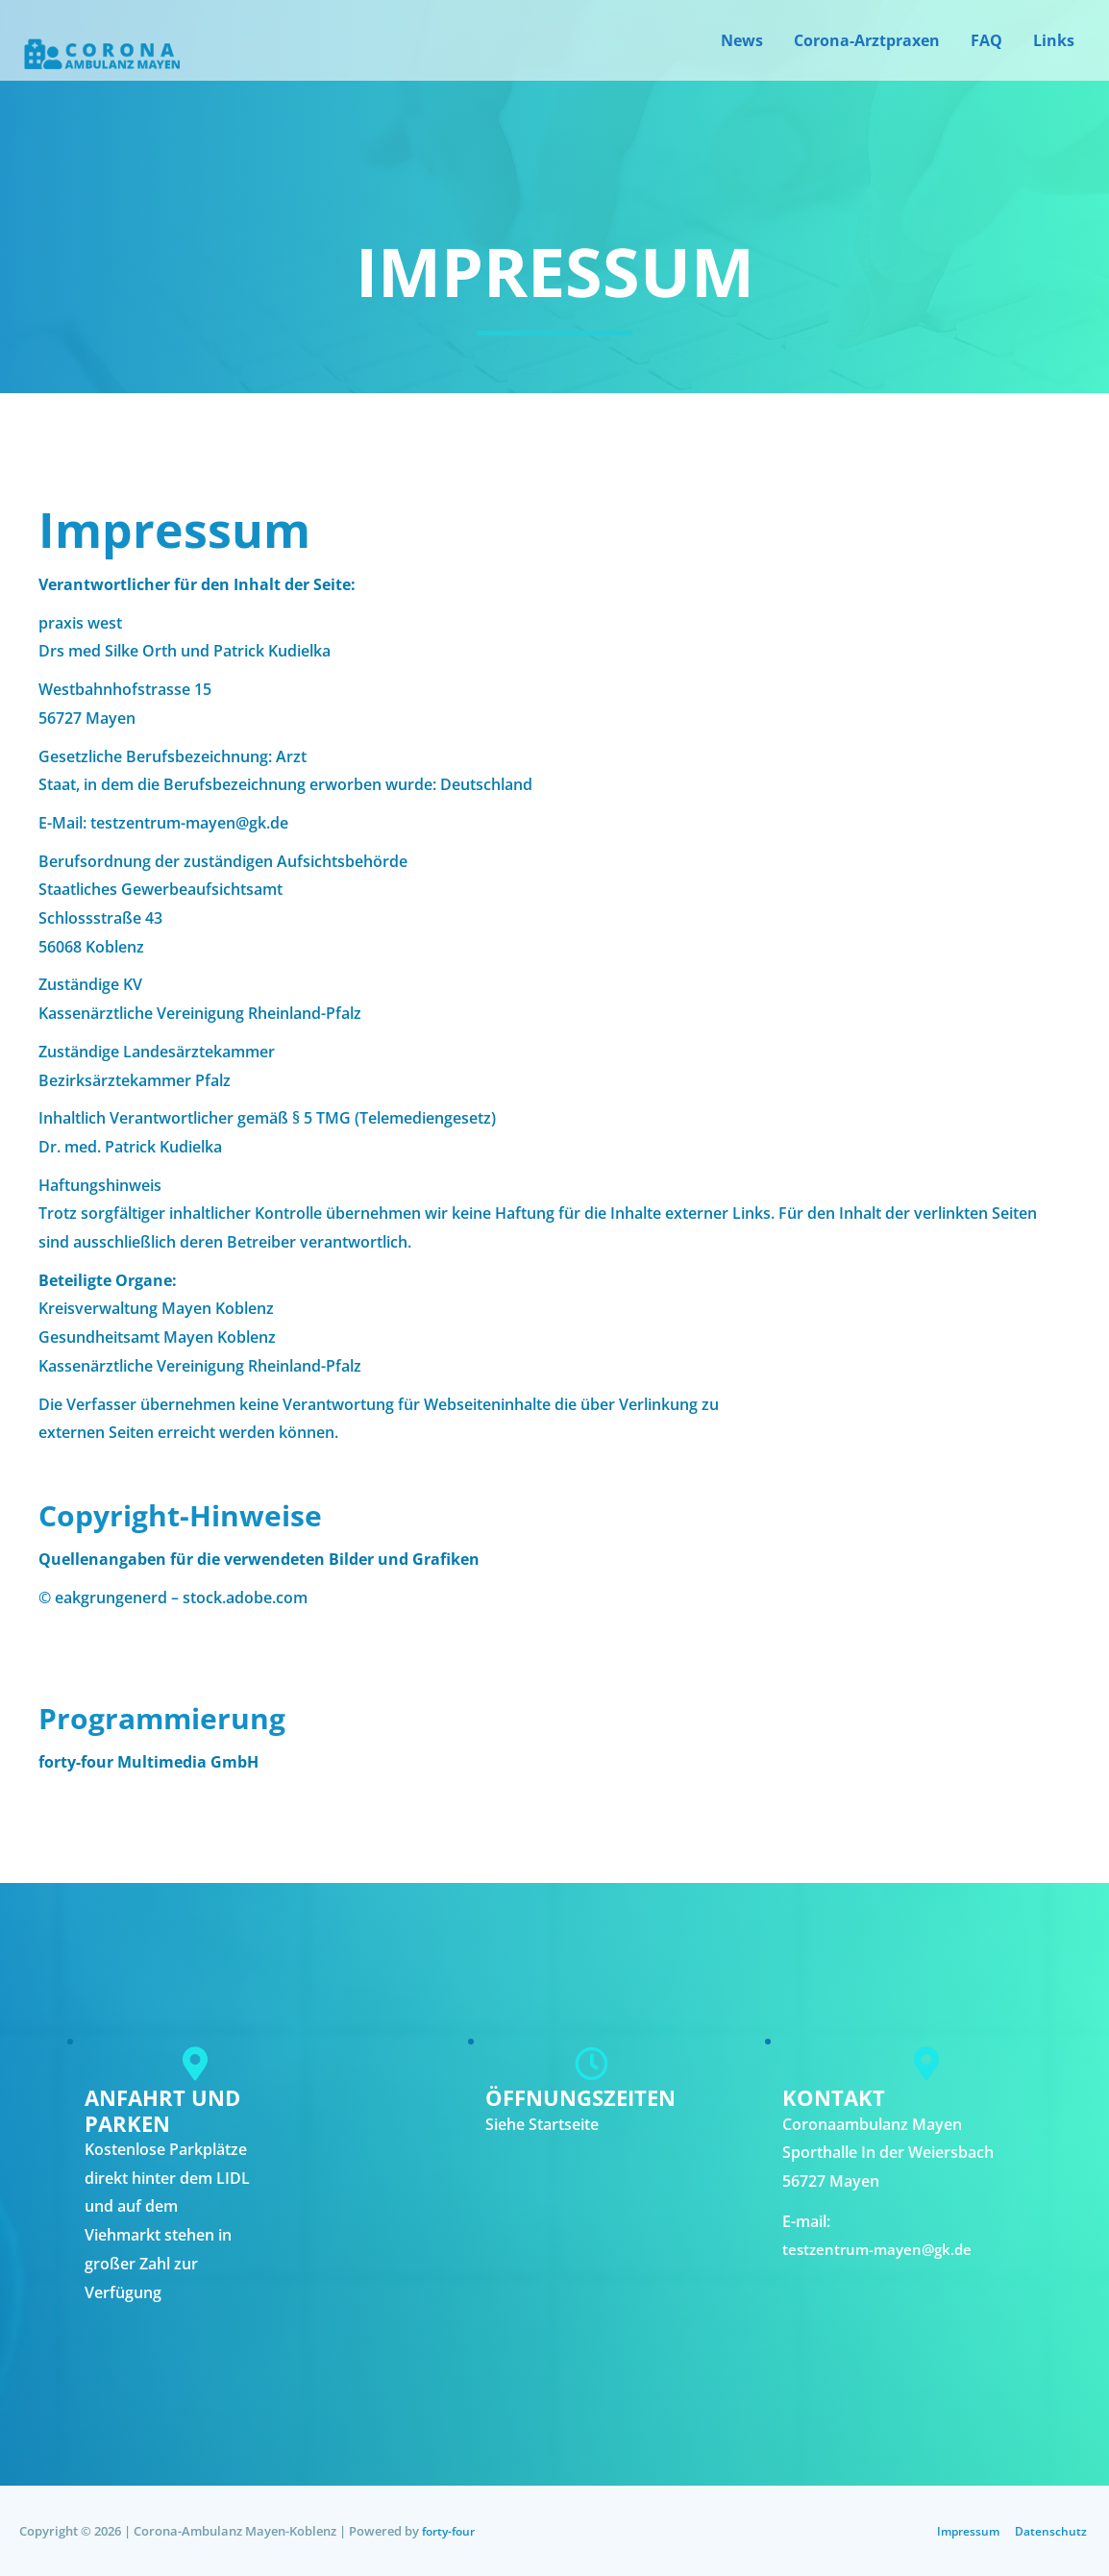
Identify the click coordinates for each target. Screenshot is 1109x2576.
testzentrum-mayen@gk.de (881, 2249)
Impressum (967, 2530)
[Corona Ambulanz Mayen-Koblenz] (99, 59)
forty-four (451, 2530)
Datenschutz (1053, 2530)
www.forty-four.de (106, 1790)
